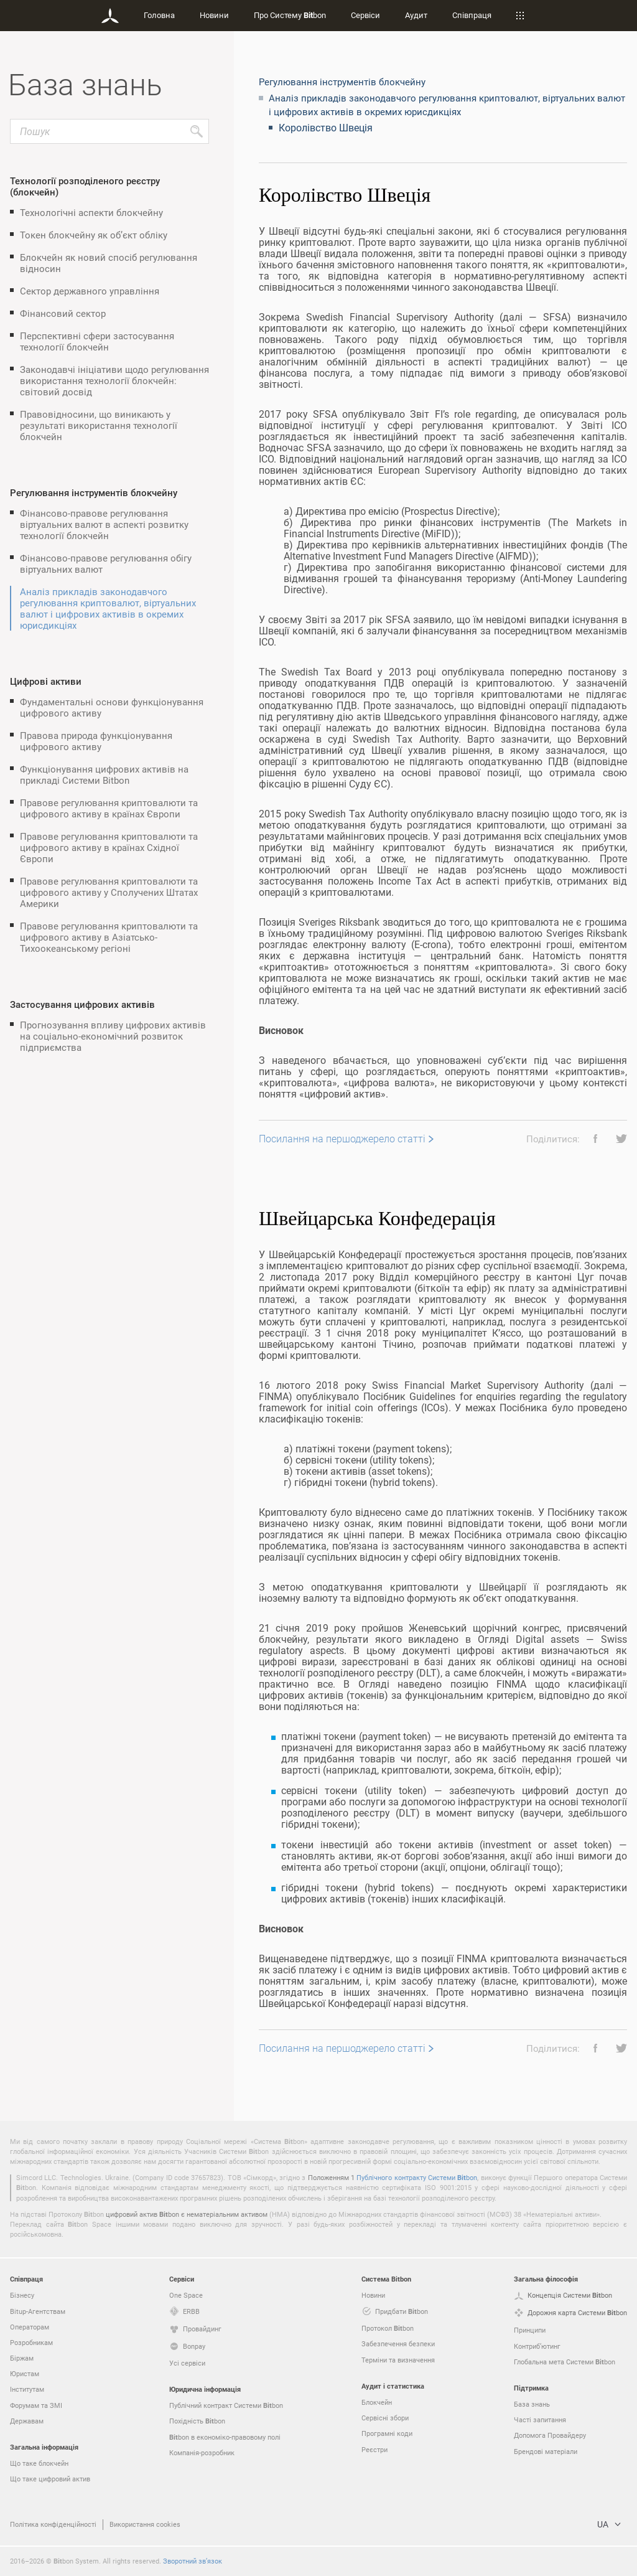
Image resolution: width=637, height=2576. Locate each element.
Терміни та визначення (398, 2359)
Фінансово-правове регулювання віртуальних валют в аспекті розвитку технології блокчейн (104, 524)
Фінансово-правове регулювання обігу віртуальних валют (106, 563)
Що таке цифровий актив (50, 2478)
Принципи (530, 2329)
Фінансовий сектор (63, 313)
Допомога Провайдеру (550, 2435)
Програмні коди (386, 2433)
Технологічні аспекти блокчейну (91, 212)
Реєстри (374, 2449)
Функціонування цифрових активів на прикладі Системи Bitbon (104, 774)
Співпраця (471, 15)
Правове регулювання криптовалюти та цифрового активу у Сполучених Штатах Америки (109, 892)
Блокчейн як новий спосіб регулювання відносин (108, 263)
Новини (214, 15)
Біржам (22, 2357)
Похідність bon (197, 2421)
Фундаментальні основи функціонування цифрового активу (111, 707)
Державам (27, 2420)
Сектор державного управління (89, 290)
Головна (159, 15)
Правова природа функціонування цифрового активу (96, 741)
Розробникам (31, 2342)
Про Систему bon (290, 15)
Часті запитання (540, 2419)
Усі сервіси (187, 2362)
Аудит (416, 15)
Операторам (29, 2326)
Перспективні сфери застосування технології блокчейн (97, 341)
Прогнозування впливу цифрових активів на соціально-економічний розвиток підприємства (113, 1035)
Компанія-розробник (202, 2452)
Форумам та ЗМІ (36, 2405)
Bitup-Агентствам (37, 2311)
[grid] (443, 1129)
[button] (591, 1138)
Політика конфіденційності (53, 2524)
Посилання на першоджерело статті (342, 1138)
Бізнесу (22, 2295)
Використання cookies (144, 2524)
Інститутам (27, 2389)
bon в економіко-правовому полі (225, 2437)
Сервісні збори (385, 2417)
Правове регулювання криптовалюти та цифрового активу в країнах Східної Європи (109, 847)
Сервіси (365, 15)
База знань (532, 2404)
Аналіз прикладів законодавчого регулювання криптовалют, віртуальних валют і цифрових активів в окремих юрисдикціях (108, 608)
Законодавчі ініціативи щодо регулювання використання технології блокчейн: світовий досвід (114, 380)
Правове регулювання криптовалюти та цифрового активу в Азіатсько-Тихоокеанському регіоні (109, 936)
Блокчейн (376, 2402)
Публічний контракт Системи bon (226, 2405)
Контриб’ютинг (537, 2346)
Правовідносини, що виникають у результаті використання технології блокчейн (98, 425)
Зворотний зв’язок (192, 2560)
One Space (186, 2295)
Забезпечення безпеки (398, 2343)
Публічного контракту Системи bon (416, 2177)
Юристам (24, 2373)
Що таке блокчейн (39, 2463)
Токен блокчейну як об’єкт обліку (93, 234)
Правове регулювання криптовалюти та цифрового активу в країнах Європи (109, 808)
